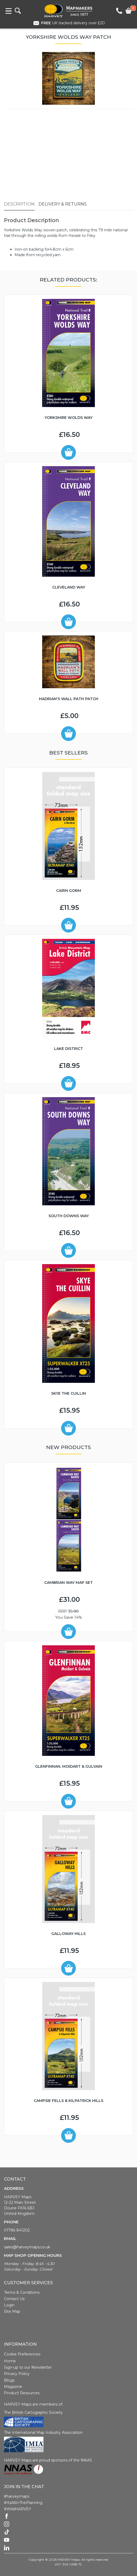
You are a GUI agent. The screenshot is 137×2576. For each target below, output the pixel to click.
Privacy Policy (17, 2373)
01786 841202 (17, 2230)
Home (10, 2361)
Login (9, 2305)
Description (19, 204)
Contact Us (14, 2298)
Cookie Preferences (22, 2354)
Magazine (13, 2386)
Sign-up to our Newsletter (28, 2367)
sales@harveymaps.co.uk (27, 2247)
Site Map (12, 2311)
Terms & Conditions (22, 2292)
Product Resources (22, 2393)
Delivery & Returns (62, 204)
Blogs (9, 2380)
